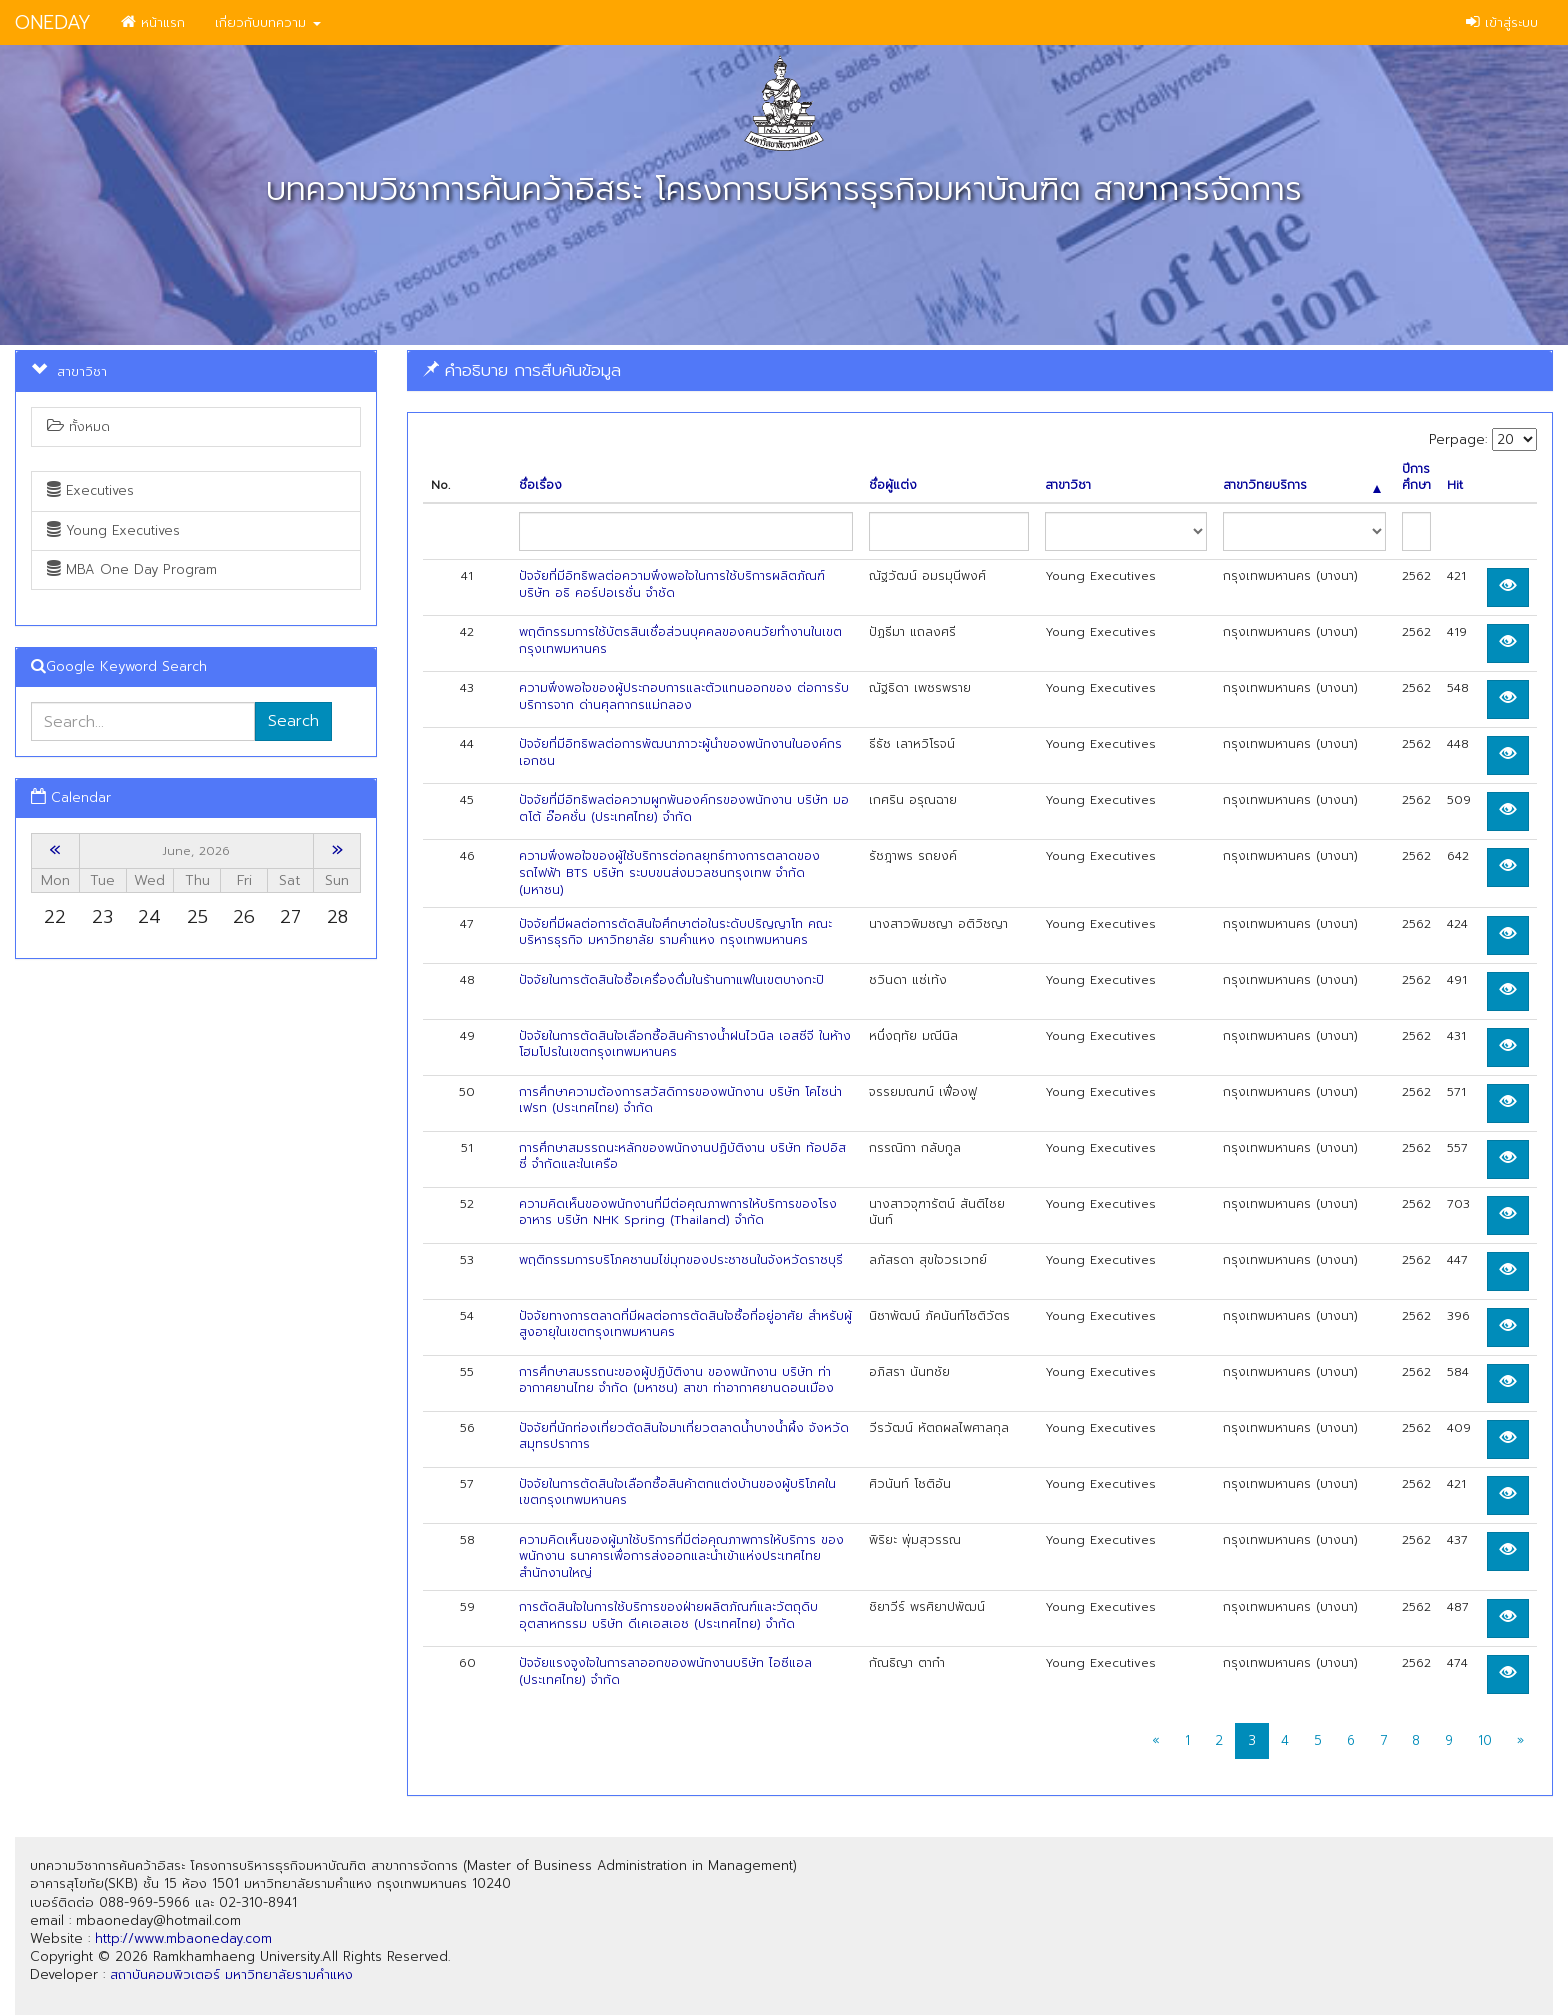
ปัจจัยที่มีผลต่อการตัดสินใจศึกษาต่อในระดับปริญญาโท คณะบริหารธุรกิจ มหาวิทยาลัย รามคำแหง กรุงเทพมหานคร (675, 932)
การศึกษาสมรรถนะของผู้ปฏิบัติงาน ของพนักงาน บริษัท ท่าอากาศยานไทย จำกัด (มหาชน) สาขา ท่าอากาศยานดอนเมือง (676, 1380)
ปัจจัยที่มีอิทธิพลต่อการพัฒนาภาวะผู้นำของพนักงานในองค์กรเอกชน (680, 752)
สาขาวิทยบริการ (1302, 485)
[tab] (980, 370)
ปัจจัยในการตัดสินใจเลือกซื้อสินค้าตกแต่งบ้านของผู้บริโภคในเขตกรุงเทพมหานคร (677, 1492)
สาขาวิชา (1068, 485)
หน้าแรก (153, 22)
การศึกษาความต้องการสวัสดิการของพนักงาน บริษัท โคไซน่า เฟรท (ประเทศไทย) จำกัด (680, 1100)
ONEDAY (53, 22)
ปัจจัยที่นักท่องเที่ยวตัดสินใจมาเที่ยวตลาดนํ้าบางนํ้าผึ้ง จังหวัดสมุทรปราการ (684, 1436)
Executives (90, 490)
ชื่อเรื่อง (540, 485)
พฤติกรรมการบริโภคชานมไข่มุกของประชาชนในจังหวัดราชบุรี (681, 1260)
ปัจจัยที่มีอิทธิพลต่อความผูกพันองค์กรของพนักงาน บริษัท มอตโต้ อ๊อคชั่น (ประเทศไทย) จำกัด (684, 808)
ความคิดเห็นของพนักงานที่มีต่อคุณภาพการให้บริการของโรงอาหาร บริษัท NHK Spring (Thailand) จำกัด (678, 1212)
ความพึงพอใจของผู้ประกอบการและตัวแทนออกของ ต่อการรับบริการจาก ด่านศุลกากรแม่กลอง (684, 696)
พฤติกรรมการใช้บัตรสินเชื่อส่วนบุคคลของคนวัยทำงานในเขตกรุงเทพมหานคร (680, 640)
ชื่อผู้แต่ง (893, 485)
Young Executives (113, 530)
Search (293, 721)
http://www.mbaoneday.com (183, 1938)
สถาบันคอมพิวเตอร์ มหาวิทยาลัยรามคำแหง (231, 1974)
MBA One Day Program (132, 569)
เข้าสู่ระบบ (1502, 22)
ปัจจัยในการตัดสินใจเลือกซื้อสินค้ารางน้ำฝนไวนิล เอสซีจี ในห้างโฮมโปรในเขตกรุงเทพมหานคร (685, 1044)
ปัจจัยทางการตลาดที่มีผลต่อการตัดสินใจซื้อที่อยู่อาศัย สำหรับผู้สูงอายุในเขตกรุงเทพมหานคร (685, 1324)
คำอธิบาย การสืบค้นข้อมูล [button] (522, 370)
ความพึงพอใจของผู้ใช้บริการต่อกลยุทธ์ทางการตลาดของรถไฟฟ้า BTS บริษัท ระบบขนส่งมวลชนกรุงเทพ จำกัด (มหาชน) (669, 873)
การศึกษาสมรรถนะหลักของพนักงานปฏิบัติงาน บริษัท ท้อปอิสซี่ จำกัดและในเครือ (682, 1156)
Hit (1455, 485)
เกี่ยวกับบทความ (268, 22)
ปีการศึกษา (1416, 478)
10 (1485, 1740)
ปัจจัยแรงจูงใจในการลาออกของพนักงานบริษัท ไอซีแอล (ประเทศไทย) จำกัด (665, 1671)
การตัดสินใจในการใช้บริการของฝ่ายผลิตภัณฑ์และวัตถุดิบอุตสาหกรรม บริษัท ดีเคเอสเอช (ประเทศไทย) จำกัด (668, 1615)
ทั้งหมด (78, 426)
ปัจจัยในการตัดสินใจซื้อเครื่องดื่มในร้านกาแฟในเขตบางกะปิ (671, 980)
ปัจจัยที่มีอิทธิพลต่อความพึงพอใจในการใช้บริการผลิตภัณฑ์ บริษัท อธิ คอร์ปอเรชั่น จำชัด (672, 584)
